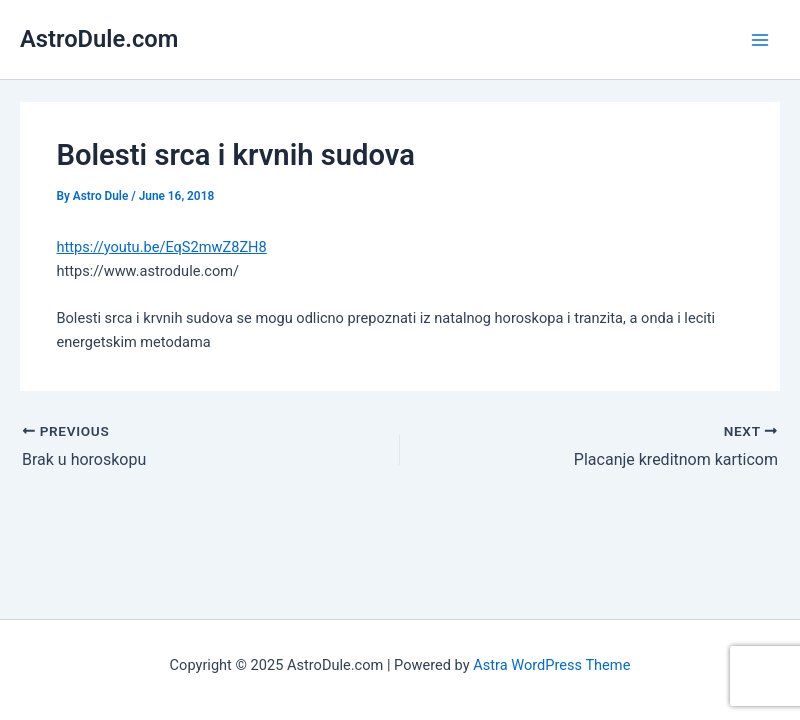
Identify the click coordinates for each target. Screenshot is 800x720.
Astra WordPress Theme (551, 665)
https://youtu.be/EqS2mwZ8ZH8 (161, 247)
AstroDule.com (99, 39)
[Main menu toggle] (760, 39)
